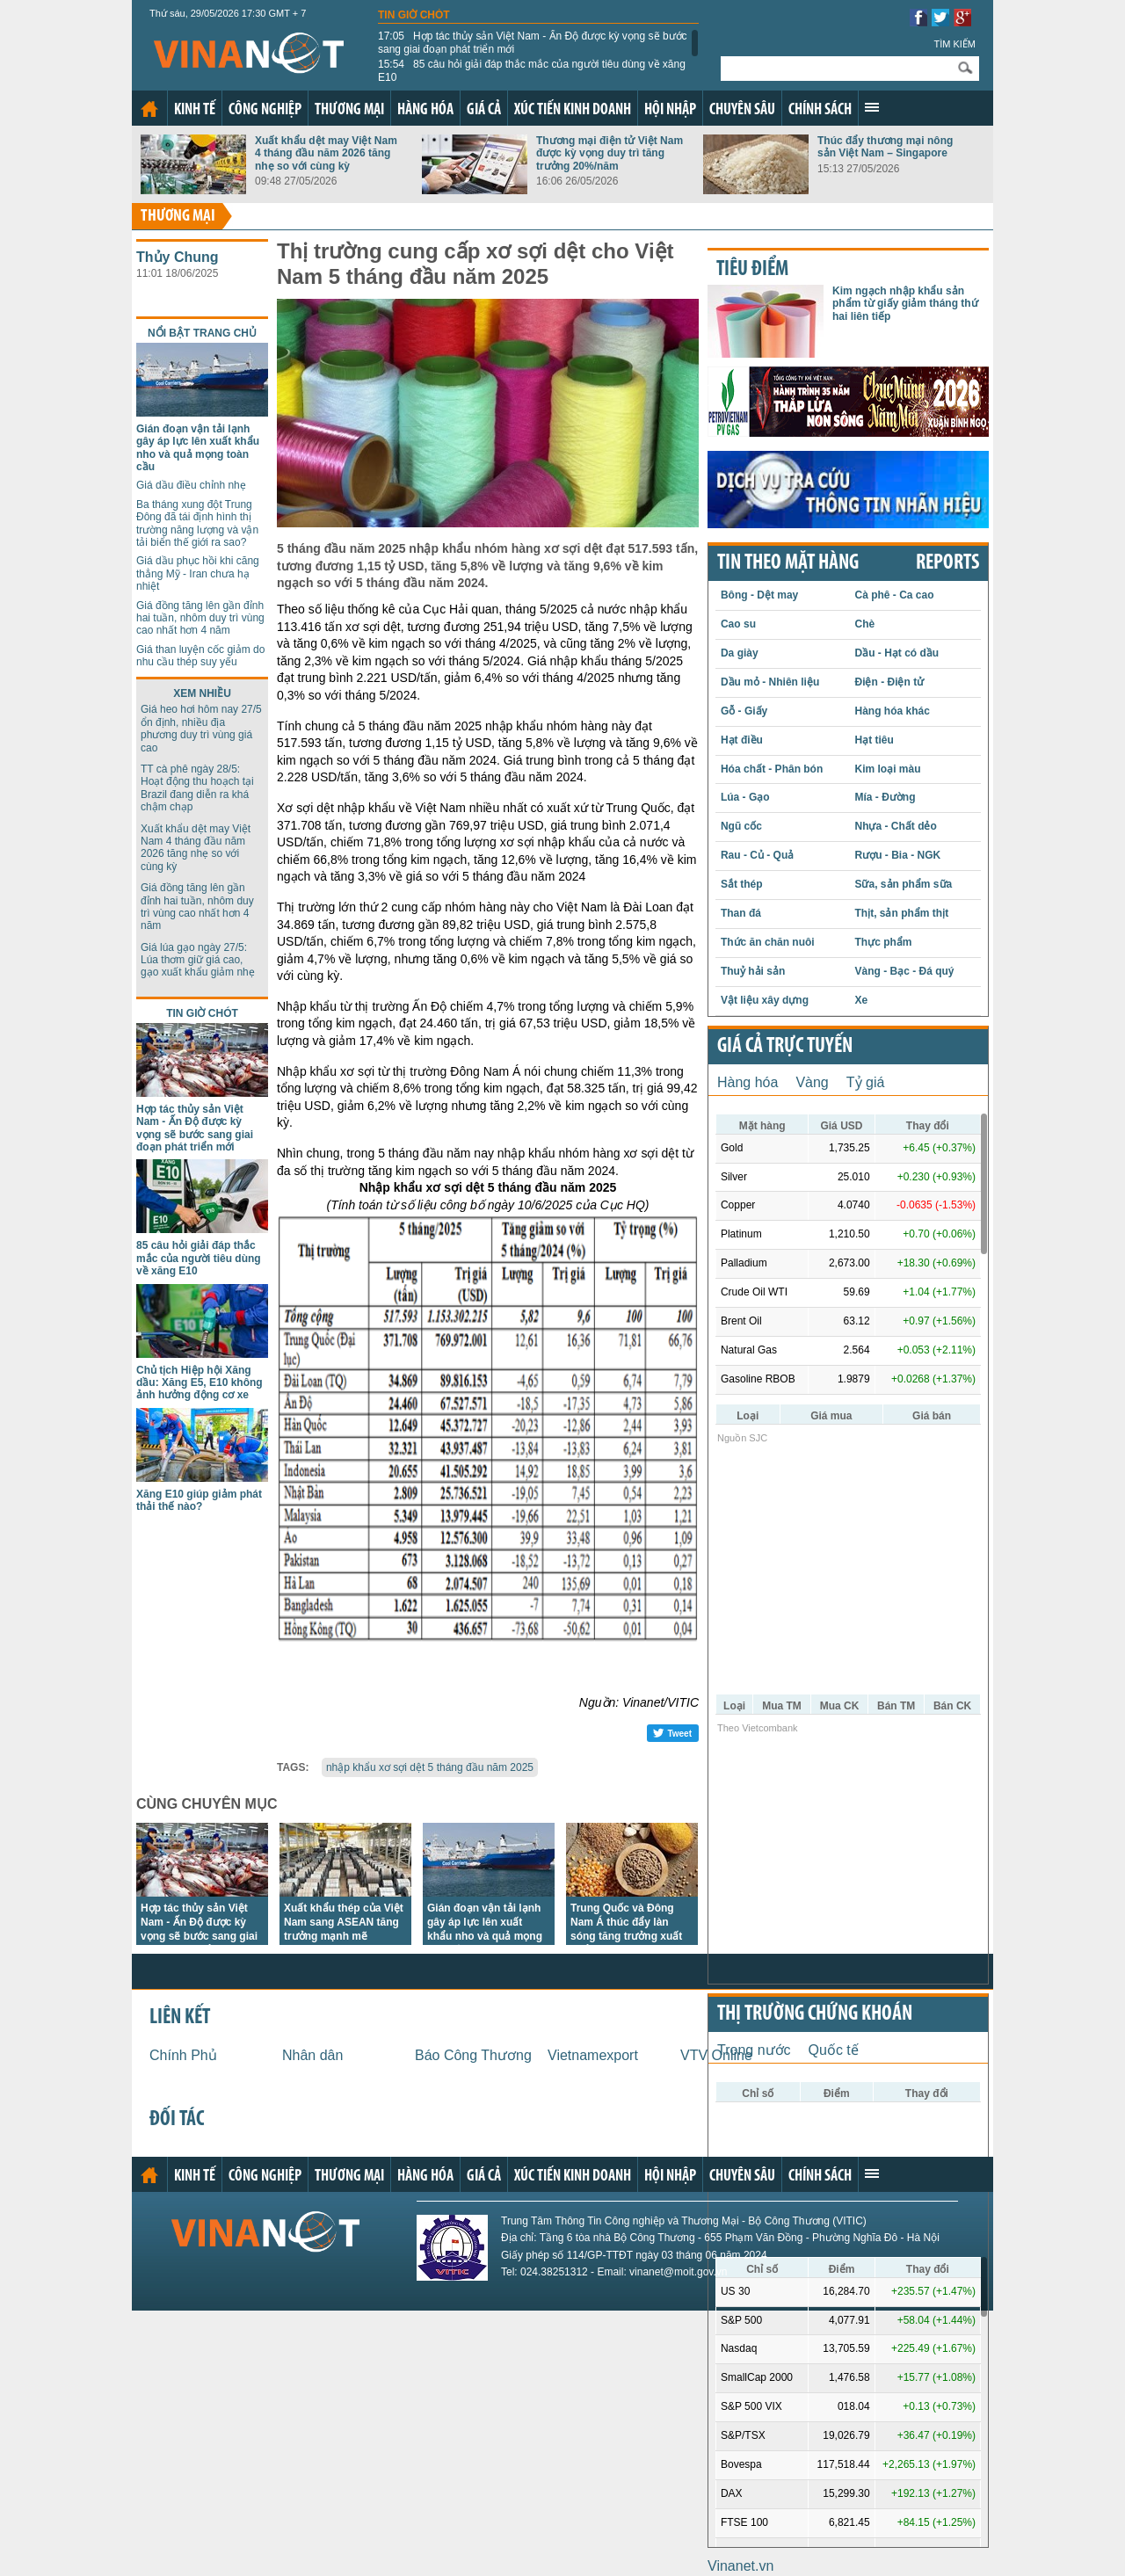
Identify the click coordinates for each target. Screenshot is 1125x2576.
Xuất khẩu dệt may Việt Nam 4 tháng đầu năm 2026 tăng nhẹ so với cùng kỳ (326, 153)
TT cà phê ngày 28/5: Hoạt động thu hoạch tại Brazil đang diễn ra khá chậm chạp (197, 788)
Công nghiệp (265, 110)
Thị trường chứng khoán (814, 2014)
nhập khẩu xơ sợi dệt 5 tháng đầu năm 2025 (429, 1767)
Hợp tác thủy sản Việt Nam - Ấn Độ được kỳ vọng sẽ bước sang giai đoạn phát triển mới (532, 42)
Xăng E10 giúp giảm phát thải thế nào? (199, 1500)
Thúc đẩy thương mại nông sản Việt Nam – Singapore (885, 146)
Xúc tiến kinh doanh (572, 110)
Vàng (811, 1082)
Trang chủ (149, 109)
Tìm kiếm (954, 44)
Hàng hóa (425, 110)
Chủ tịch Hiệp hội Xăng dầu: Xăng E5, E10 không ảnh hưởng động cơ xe (199, 1383)
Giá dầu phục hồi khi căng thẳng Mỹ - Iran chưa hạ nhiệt (197, 573)
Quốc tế (834, 2050)
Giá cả (484, 110)
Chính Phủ (183, 2055)
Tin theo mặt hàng (788, 563)
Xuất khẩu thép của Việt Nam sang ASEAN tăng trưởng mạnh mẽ (343, 1922)
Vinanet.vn (740, 2565)
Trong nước (754, 2050)
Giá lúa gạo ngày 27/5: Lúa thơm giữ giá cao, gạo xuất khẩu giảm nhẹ (198, 960)
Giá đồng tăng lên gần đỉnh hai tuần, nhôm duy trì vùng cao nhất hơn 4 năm (200, 618)
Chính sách (820, 110)
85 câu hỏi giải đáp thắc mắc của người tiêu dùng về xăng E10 (532, 70)
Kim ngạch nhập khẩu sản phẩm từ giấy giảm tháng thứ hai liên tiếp (905, 304)
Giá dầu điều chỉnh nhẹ (191, 485)
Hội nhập (670, 110)
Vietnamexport (593, 2055)
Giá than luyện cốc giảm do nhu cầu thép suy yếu (200, 655)
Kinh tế (194, 110)
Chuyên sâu (742, 110)
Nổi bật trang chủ (202, 333)
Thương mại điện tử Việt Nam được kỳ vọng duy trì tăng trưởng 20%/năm (609, 153)
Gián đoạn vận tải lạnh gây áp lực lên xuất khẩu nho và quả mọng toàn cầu (197, 448)
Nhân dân (312, 2055)
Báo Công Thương (473, 2055)
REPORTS (947, 563)
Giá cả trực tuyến (785, 1046)
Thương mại (349, 110)
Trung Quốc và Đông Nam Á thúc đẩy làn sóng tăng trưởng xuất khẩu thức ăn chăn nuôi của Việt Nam (629, 1936)
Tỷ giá (865, 1082)
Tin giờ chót (414, 15)
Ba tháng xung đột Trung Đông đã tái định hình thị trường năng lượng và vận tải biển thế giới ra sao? (197, 523)
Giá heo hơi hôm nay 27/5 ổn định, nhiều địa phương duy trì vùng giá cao (201, 728)
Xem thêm (872, 107)
